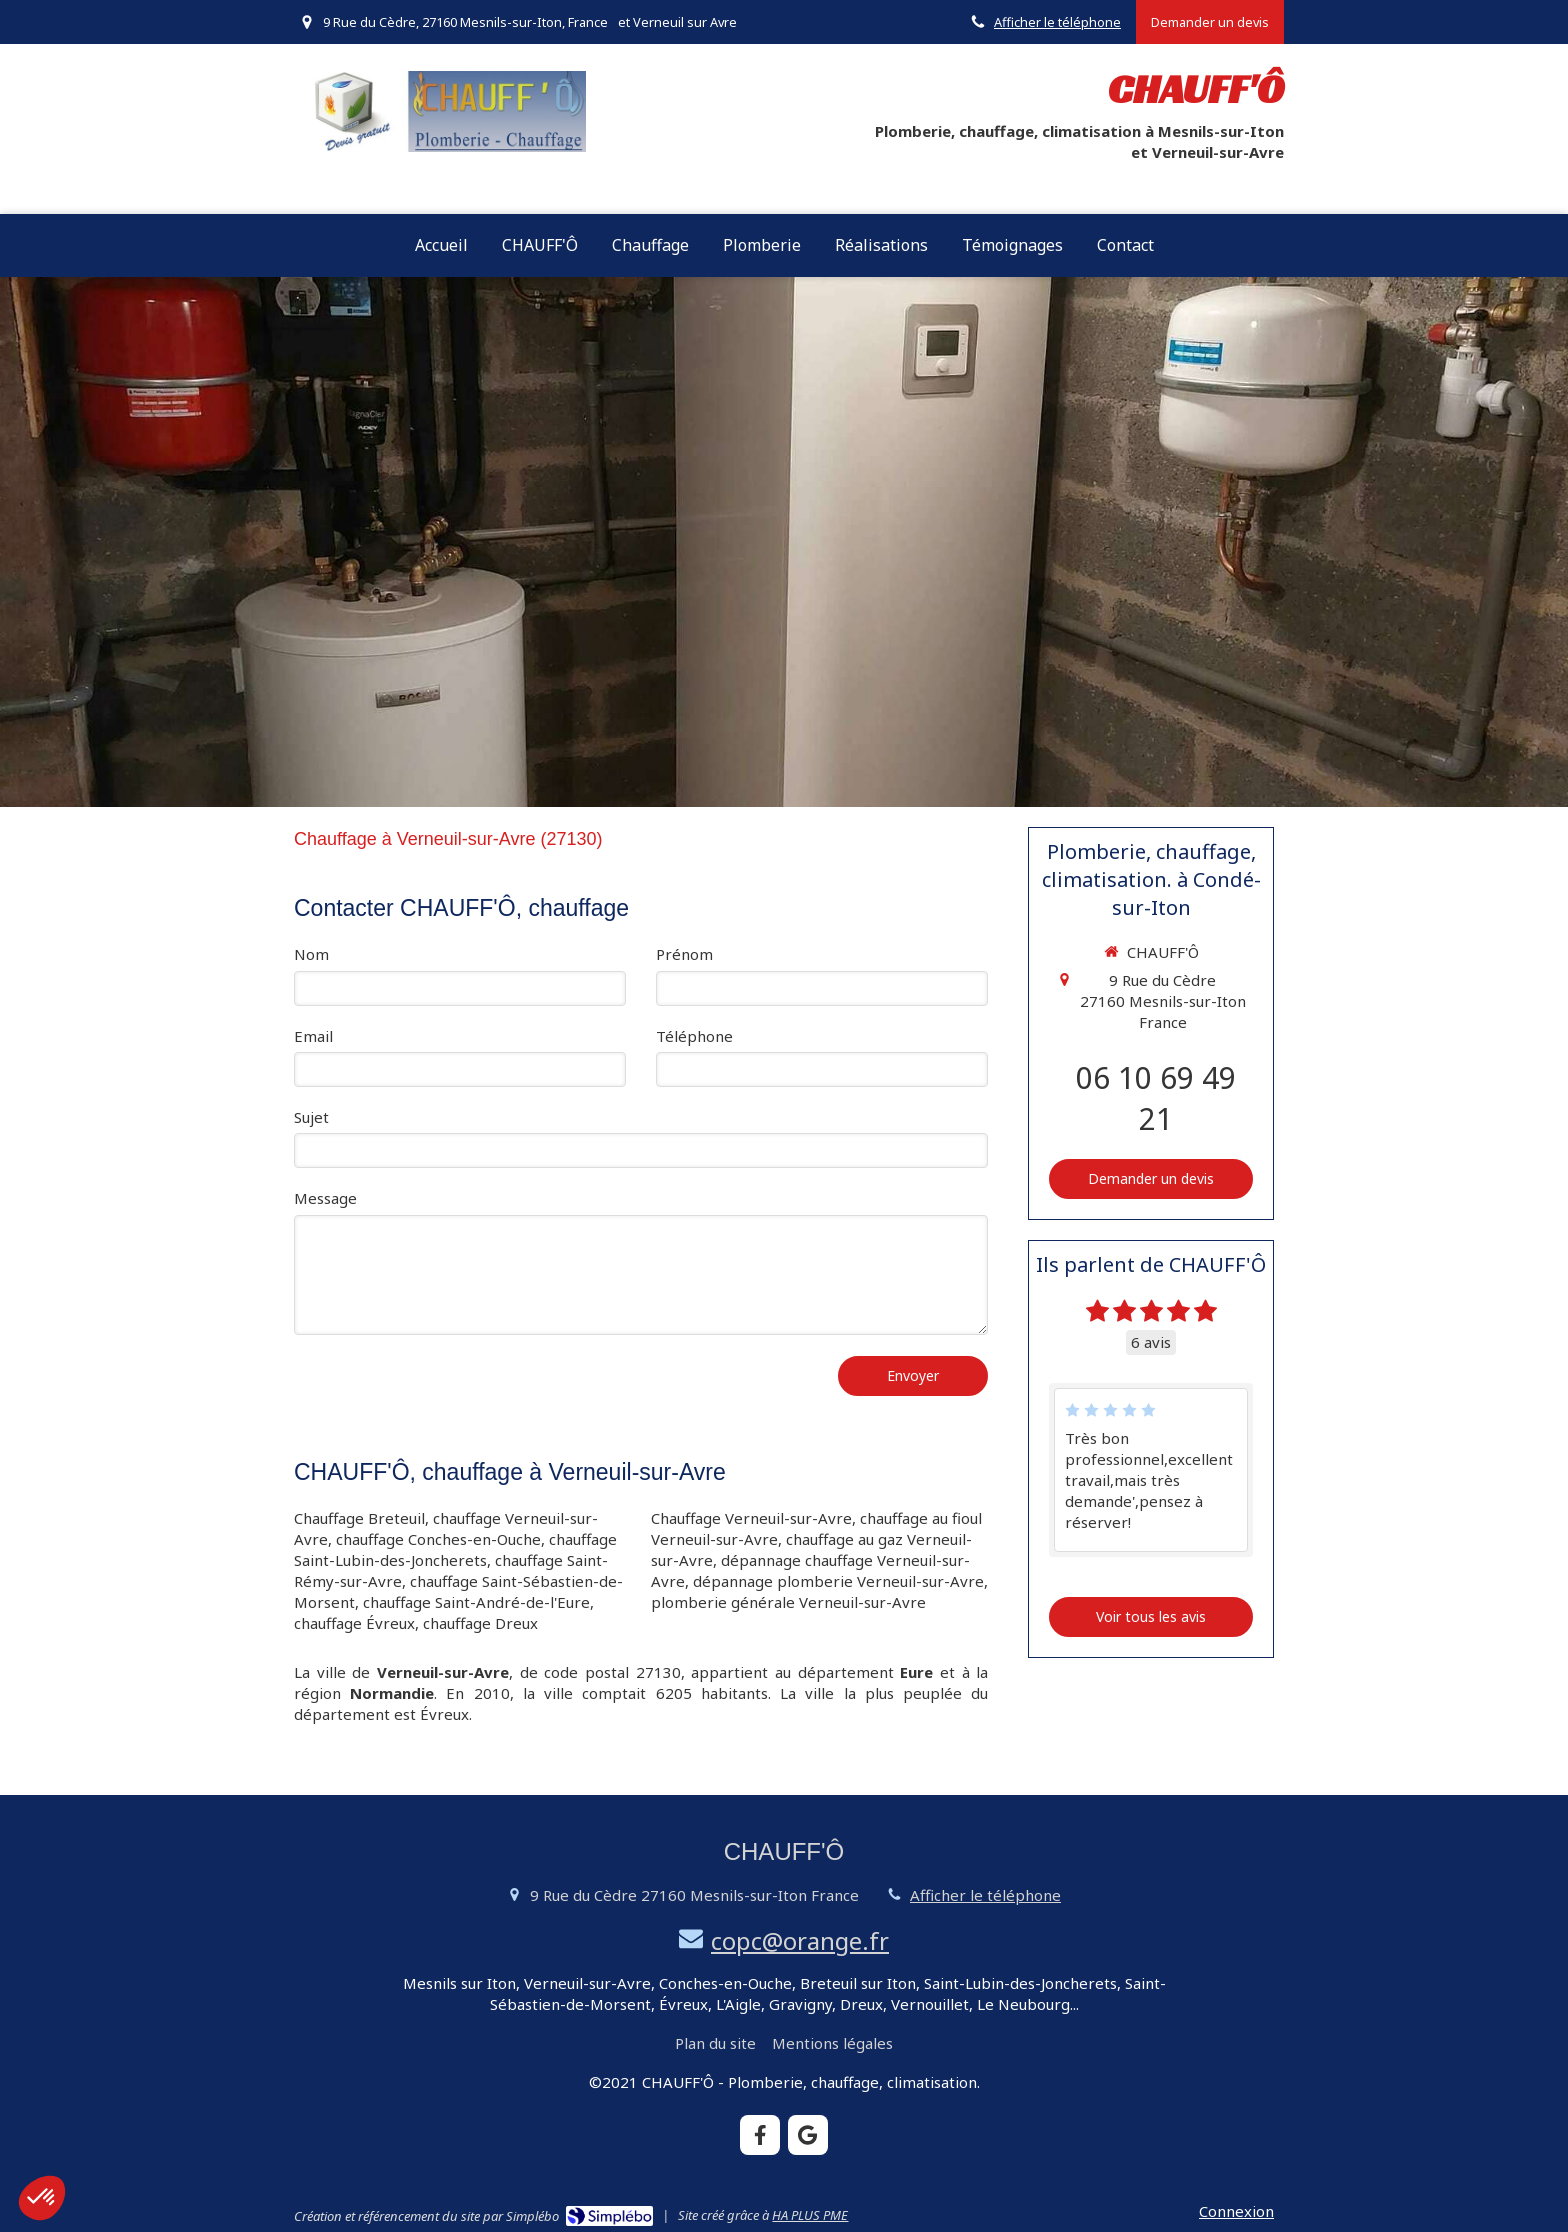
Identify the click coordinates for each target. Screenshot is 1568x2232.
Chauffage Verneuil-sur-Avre (751, 1518)
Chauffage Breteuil (359, 1518)
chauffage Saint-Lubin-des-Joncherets (455, 1549)
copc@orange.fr (800, 1940)
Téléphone (694, 1036)
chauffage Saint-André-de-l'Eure (476, 1602)
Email (313, 1036)
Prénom (684, 954)
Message (325, 1198)
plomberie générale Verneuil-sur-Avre (788, 1602)
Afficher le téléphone (1057, 22)
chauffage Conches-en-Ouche (438, 1539)
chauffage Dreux (480, 1623)
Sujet (311, 1117)
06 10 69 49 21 (1156, 1098)
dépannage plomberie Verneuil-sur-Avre (838, 1581)
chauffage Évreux (354, 1623)
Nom (311, 954)
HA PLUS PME (810, 2215)
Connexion (1236, 2211)
